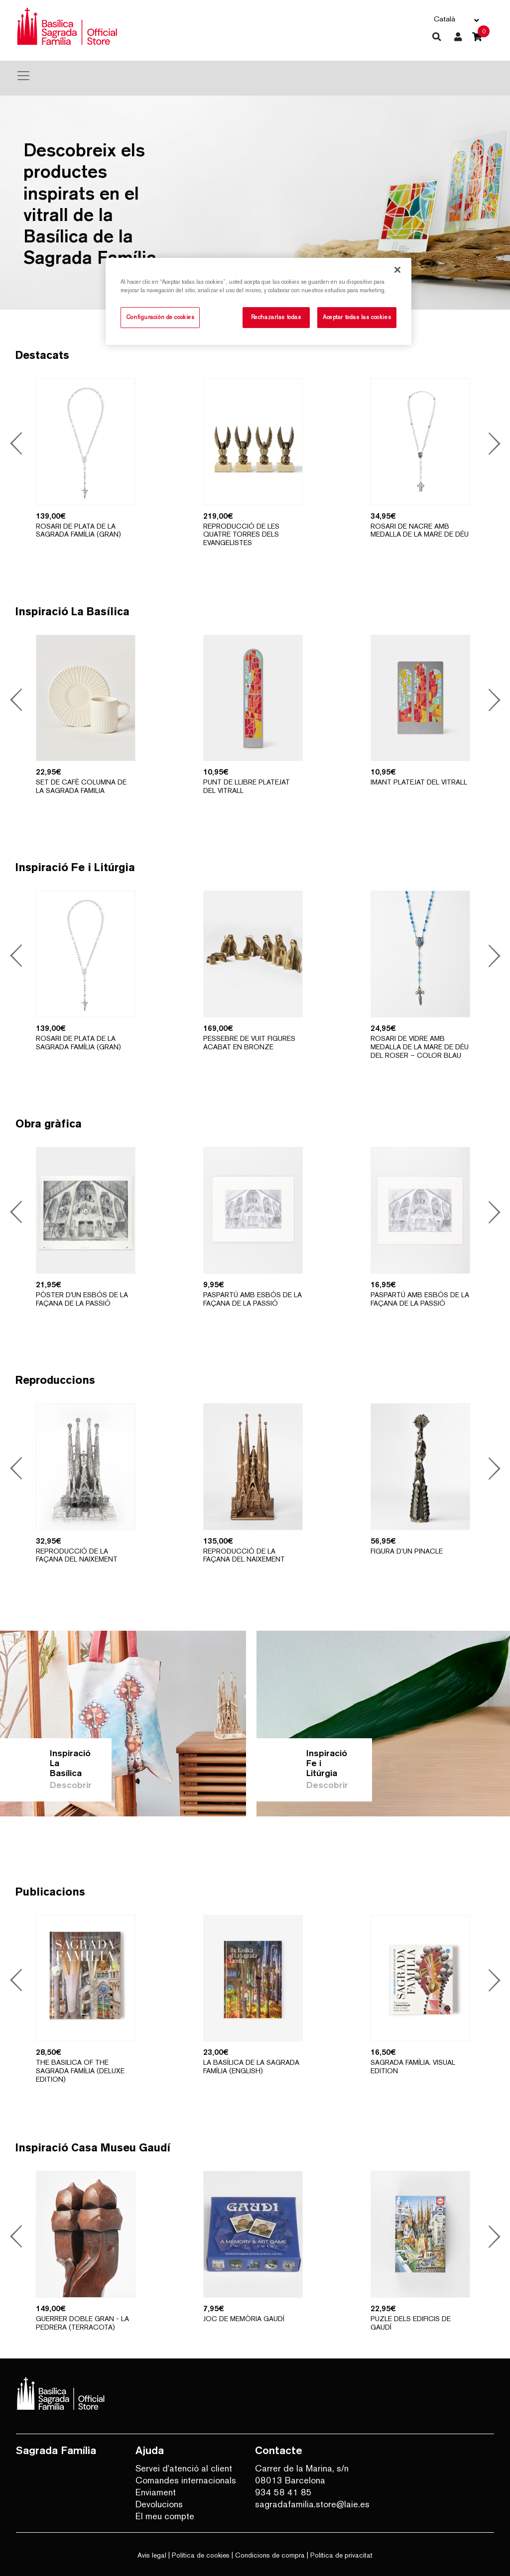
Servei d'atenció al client (183, 2468)
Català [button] (444, 18)
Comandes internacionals (185, 2480)
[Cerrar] (397, 270)
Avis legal (151, 2555)
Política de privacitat (341, 2555)
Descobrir (71, 1785)
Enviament (155, 2492)
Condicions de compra (270, 2555)
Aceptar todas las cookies (357, 317)
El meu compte (164, 2516)
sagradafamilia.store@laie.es (307, 2504)
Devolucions (159, 2504)
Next (491, 444)
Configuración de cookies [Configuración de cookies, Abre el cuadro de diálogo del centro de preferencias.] (160, 317)
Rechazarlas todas (276, 317)
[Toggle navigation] (23, 75)
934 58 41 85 (283, 2492)
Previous (17, 444)
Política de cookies (201, 2555)
